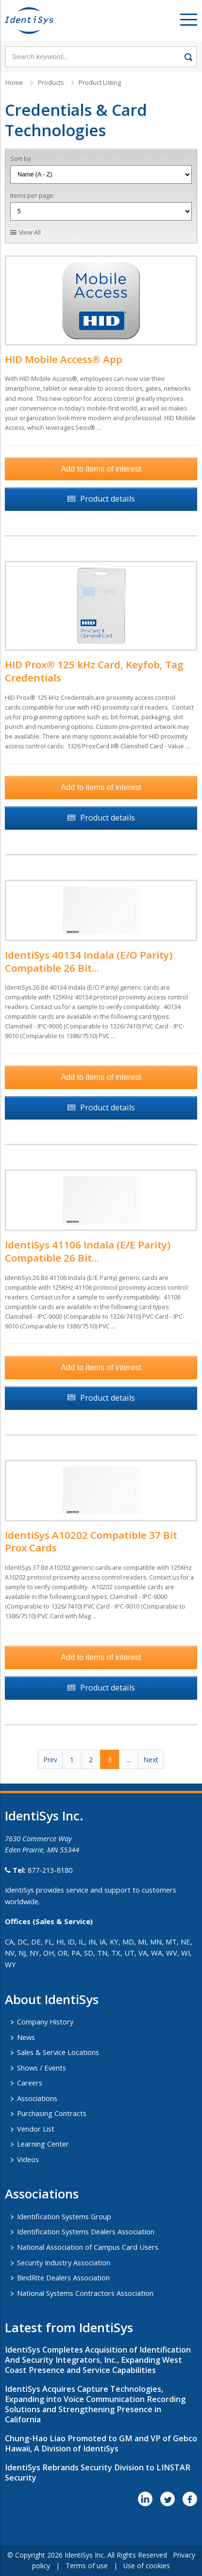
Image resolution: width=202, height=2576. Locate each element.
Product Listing (100, 83)
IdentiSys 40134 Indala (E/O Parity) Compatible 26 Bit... (88, 961)
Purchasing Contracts (51, 2113)
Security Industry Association (63, 2262)
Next (150, 1759)
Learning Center (43, 2144)
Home (14, 83)
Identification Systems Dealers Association (85, 2231)
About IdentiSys (52, 1999)
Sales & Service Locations (58, 2052)
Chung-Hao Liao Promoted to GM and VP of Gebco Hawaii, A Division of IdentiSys (101, 2443)
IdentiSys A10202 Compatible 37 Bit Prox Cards (91, 1541)
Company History (45, 2021)
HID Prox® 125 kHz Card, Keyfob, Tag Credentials (94, 671)
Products (51, 83)
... (129, 1759)
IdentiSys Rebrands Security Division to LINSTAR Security (97, 2472)
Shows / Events (41, 2067)
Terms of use (87, 2565)
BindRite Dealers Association (63, 2277)
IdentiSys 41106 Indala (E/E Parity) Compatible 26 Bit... (87, 1251)
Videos (28, 2159)
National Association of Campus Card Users (87, 2247)
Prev (50, 1759)
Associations (37, 2098)
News (26, 2037)
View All (30, 232)
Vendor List (35, 2128)
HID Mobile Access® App (63, 359)
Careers (29, 2082)
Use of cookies (146, 2565)
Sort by (20, 159)
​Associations (42, 2193)
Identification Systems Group (64, 2216)
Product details (107, 498)
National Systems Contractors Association (85, 2293)
